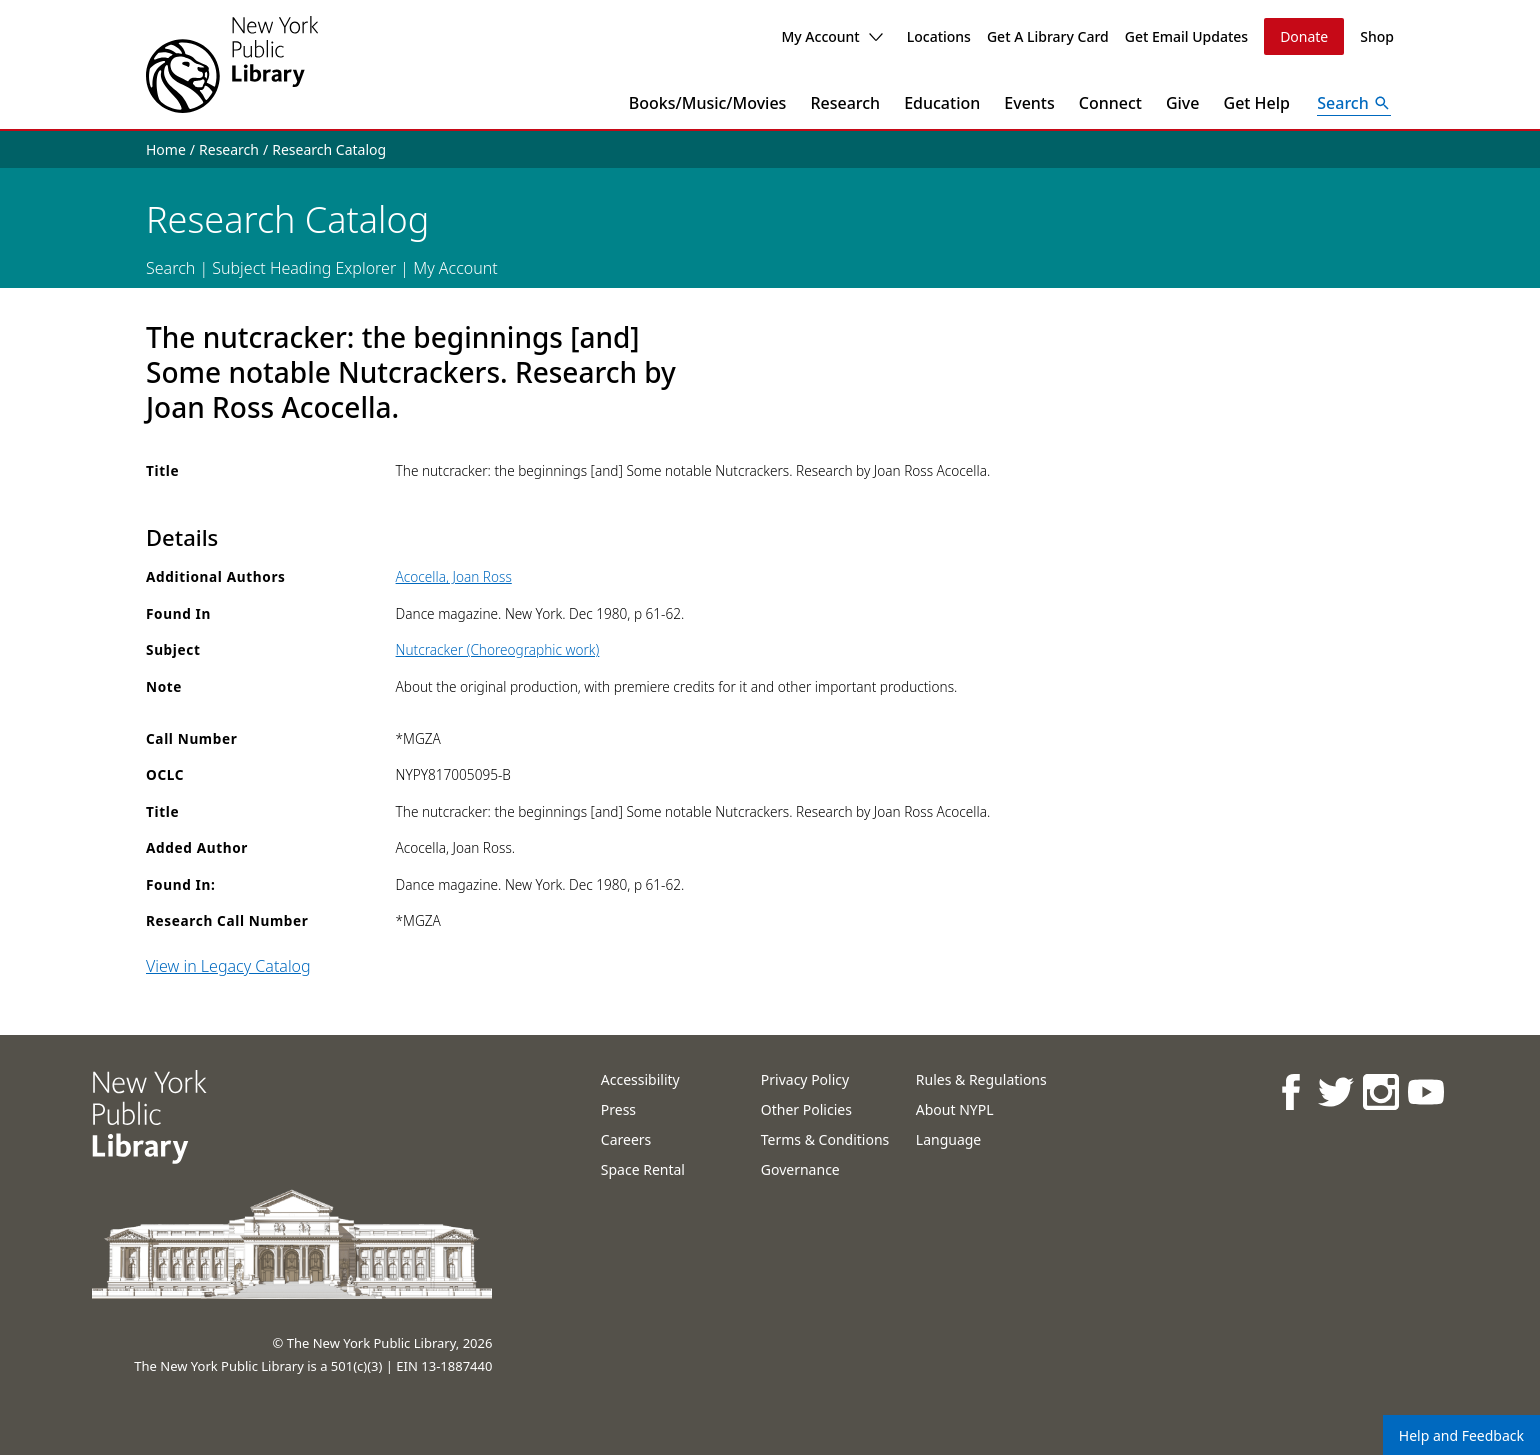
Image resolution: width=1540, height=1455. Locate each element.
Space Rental (643, 1169)
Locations (939, 36)
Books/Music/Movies (708, 103)
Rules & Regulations (981, 1079)
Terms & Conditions (825, 1139)
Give (1183, 103)
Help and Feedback (1461, 1435)
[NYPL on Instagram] (1380, 1091)
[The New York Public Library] (232, 64)
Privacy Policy (805, 1079)
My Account (831, 36)
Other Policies (806, 1109)
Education (942, 103)
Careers (626, 1139)
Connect (1110, 103)
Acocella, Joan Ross (454, 576)
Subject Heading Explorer (304, 268)
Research (845, 103)
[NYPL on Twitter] (1335, 1091)
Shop (1377, 36)
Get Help (1257, 103)
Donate (1304, 36)
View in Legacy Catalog (228, 966)
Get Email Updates (1186, 36)
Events (1029, 103)
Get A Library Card (1048, 36)
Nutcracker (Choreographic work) (498, 649)
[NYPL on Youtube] (1425, 1091)
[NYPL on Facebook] (1290, 1091)
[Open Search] (1354, 103)
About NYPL (955, 1109)
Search (170, 268)
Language (948, 1139)
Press (618, 1109)
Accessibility (640, 1079)
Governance (800, 1169)
